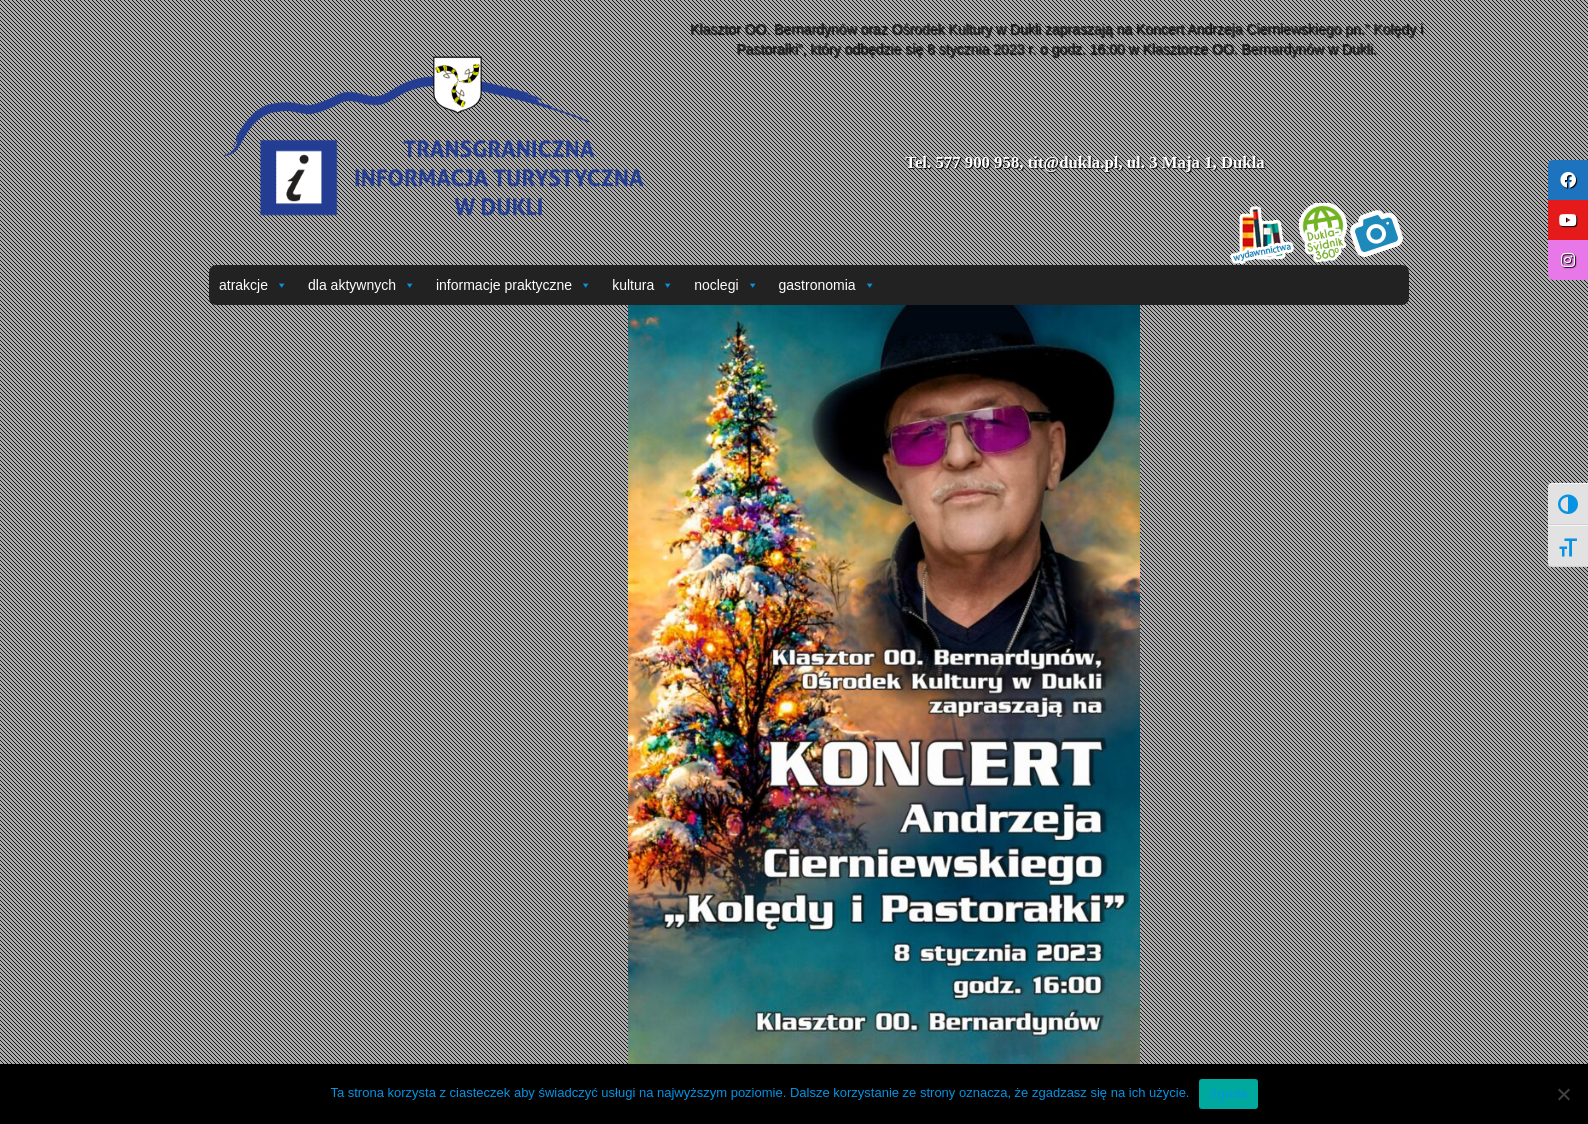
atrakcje (253, 285)
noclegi (726, 285)
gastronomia (827, 285)
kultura (643, 285)
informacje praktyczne (514, 285)
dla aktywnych (362, 285)
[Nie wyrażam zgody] (1563, 1094)
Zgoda (1228, 1093)
